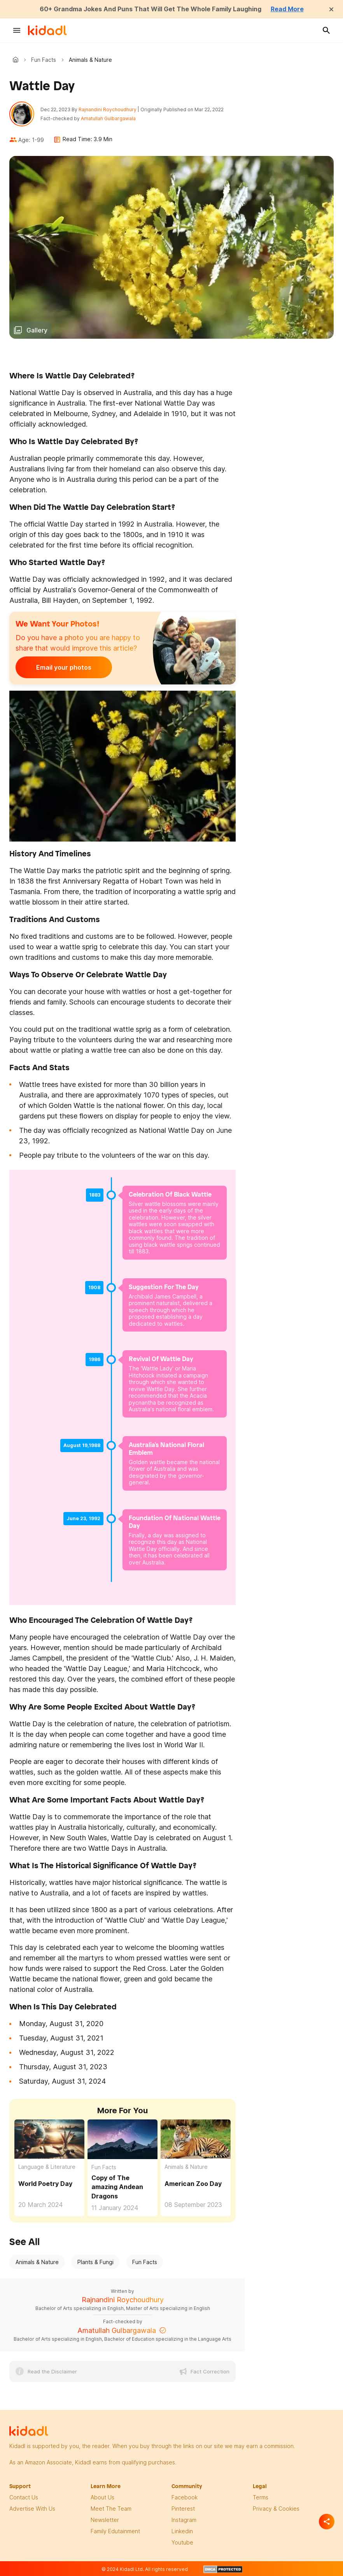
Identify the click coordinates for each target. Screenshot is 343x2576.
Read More (287, 9)
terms (260, 2497)
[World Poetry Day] (49, 2138)
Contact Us (23, 2497)
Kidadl (17, 59)
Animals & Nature (186, 2166)
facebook (185, 2497)
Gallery (36, 330)
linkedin (182, 2531)
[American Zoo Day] (196, 2139)
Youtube (182, 2542)
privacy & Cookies (276, 2508)
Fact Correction (210, 2371)
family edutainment (115, 2531)
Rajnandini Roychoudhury (107, 109)
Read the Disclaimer (52, 2371)
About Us (102, 2497)
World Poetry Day (45, 2184)
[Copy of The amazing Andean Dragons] (123, 2138)
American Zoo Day (193, 2184)
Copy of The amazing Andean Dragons (117, 2187)
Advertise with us (32, 2508)
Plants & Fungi (95, 2262)
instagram (184, 2519)
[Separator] (326, 2521)
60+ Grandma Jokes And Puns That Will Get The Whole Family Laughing (150, 9)
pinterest (183, 2508)
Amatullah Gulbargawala (108, 118)
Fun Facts (43, 59)
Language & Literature (46, 2166)
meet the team (111, 2508)
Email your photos (63, 667)
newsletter (105, 2519)
